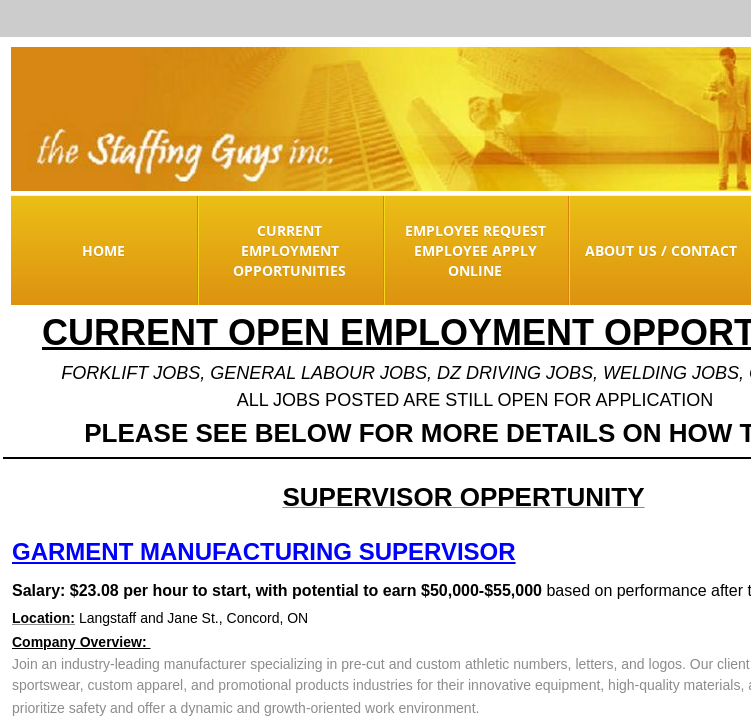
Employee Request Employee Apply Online (475, 250)
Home (103, 250)
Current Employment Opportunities (289, 250)
